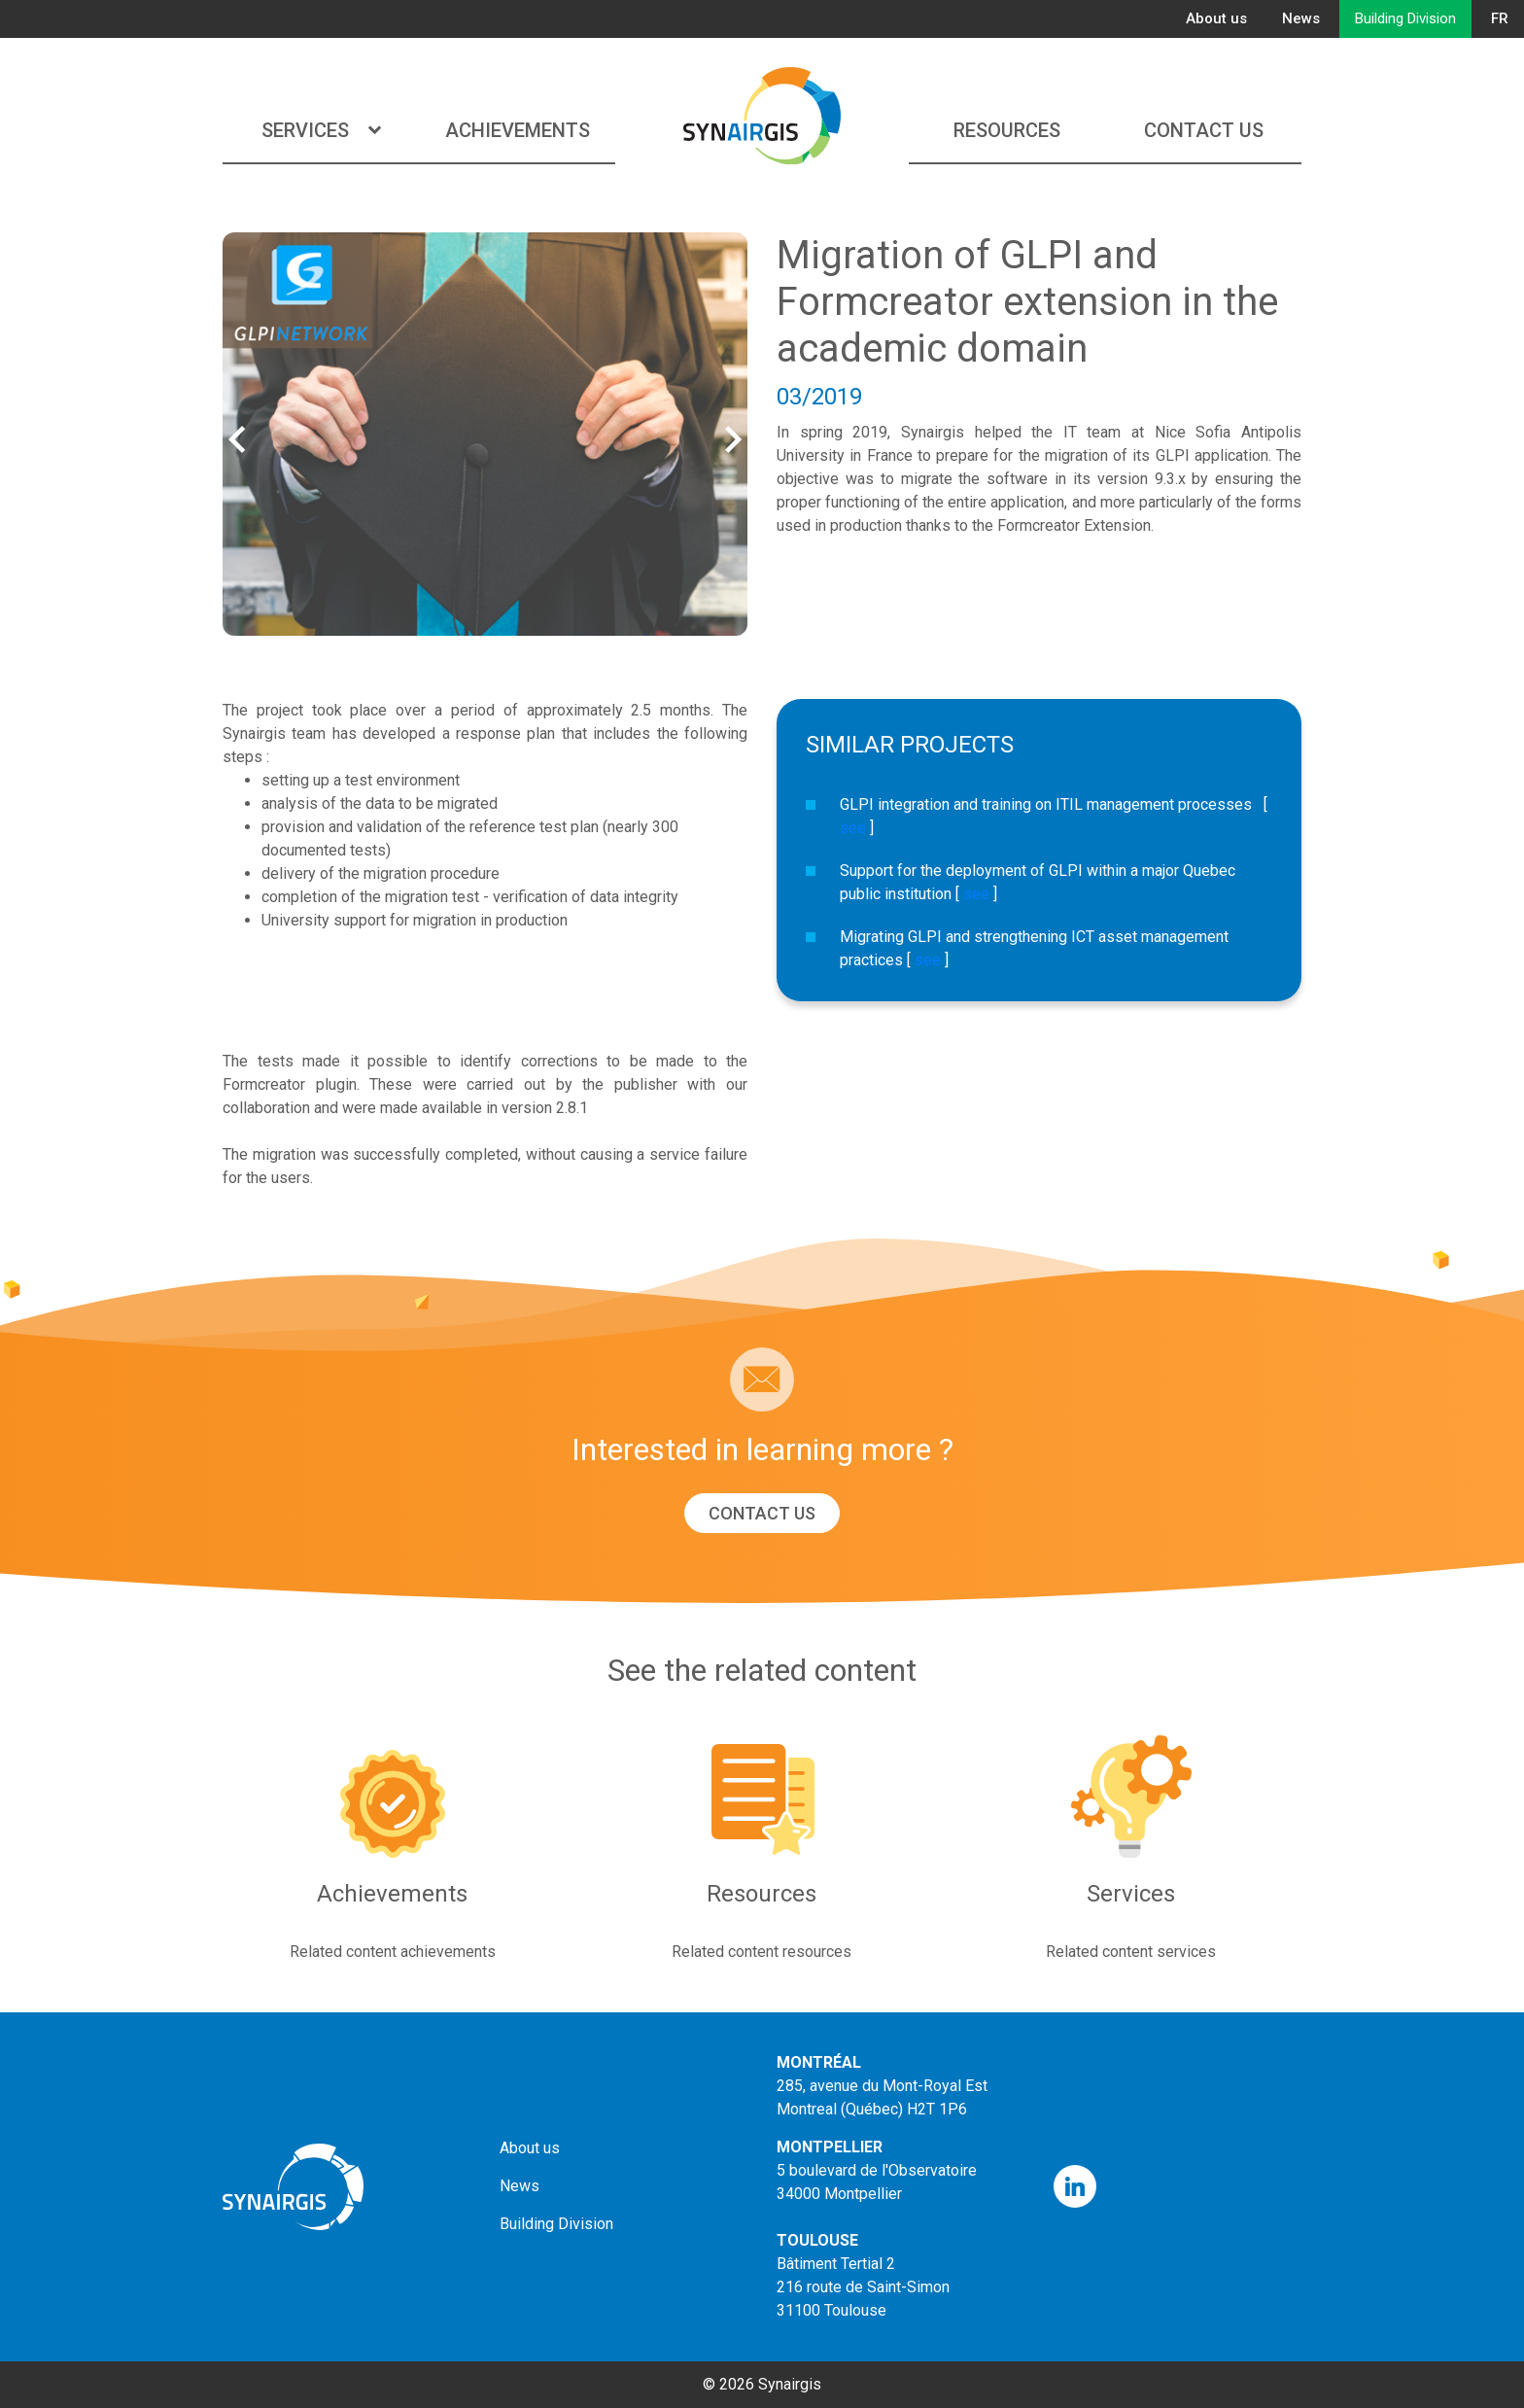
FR (1499, 18)
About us (1216, 18)
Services (320, 130)
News (1301, 18)
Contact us (1204, 130)
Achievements (517, 130)
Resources (1006, 130)
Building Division (1405, 18)
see (853, 828)
